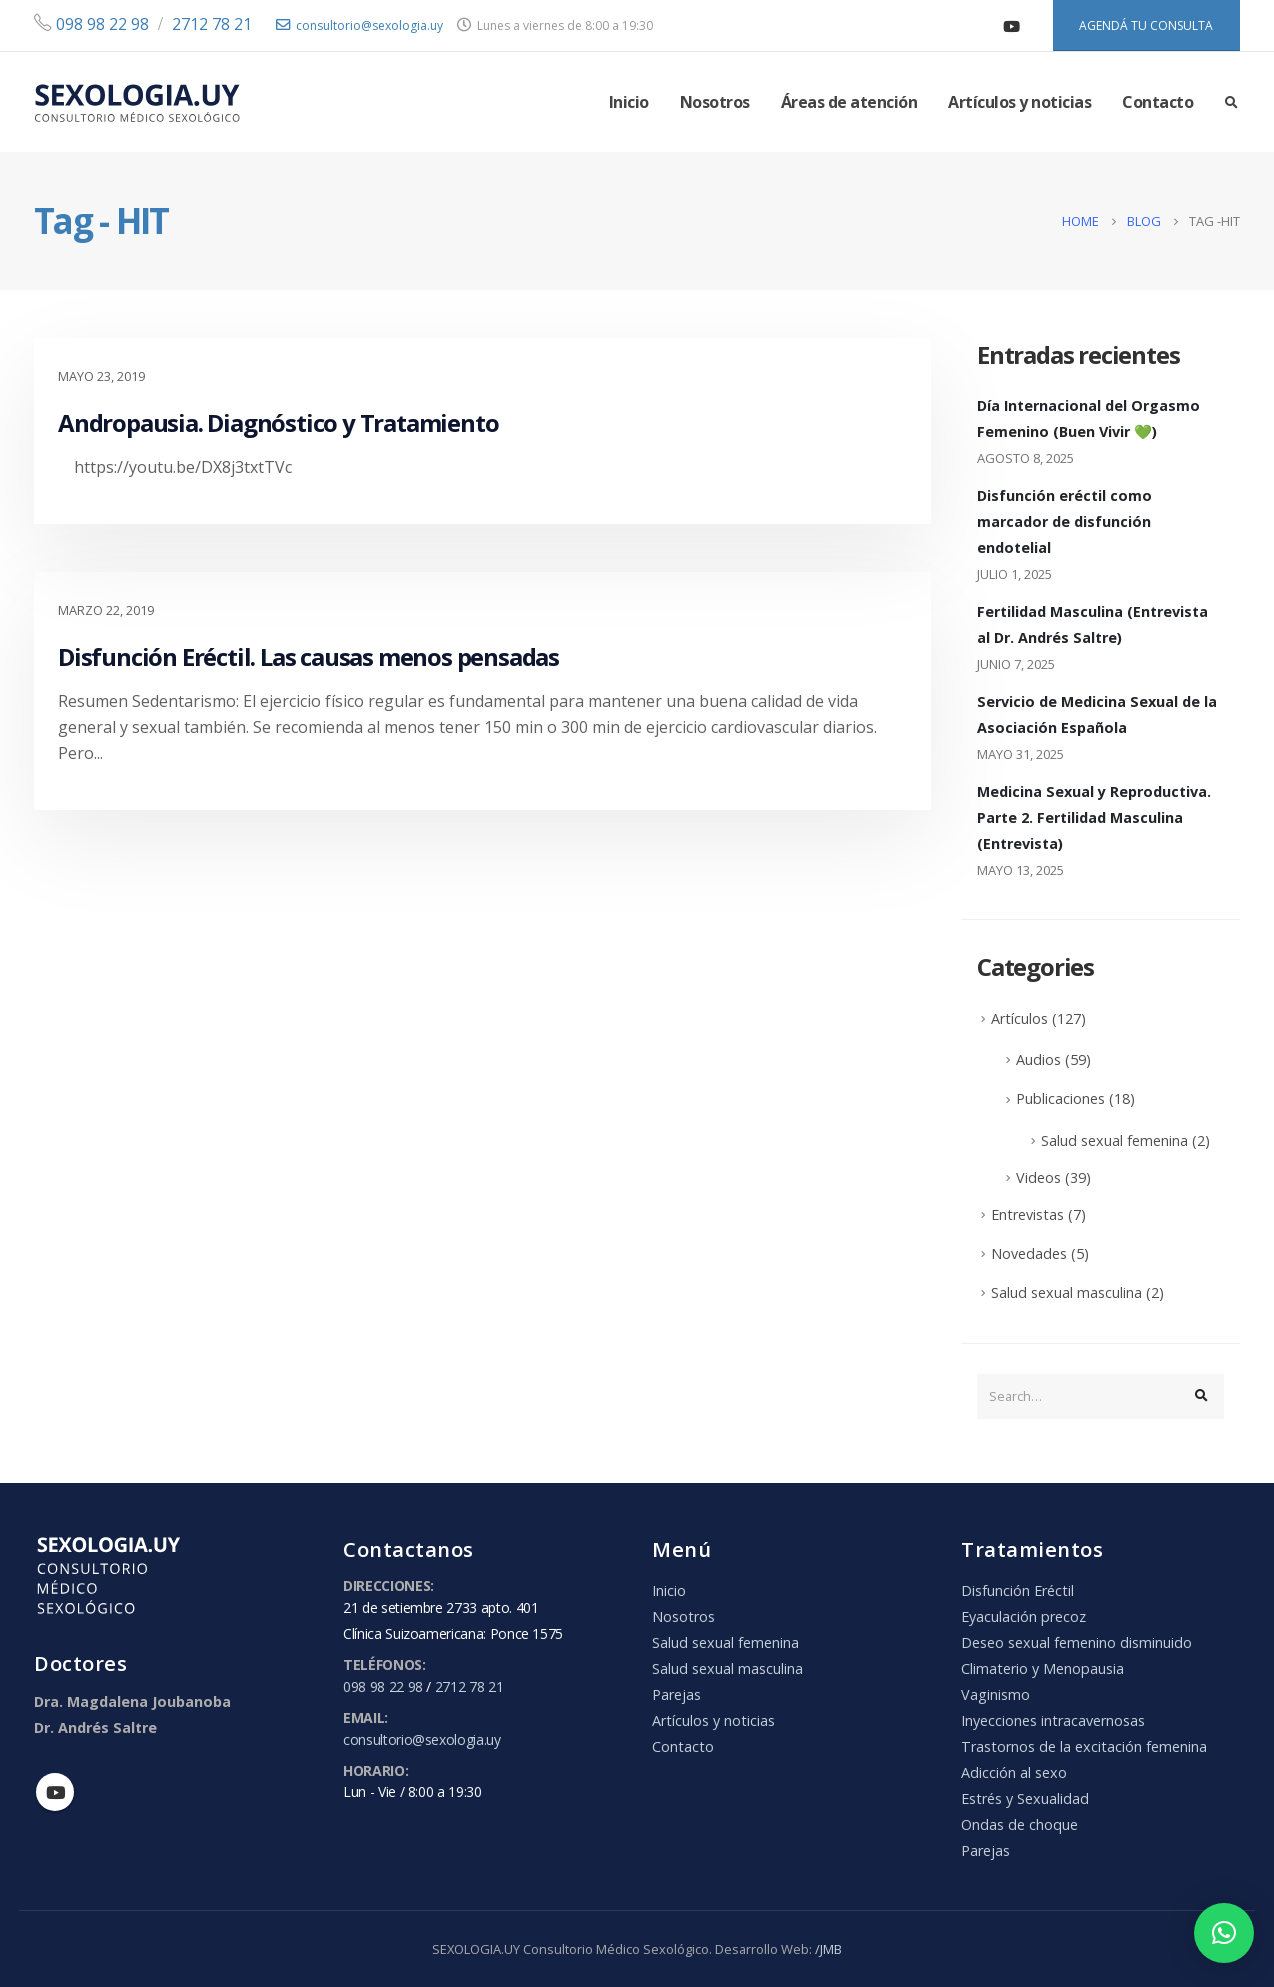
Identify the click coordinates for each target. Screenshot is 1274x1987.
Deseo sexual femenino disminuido (1076, 1642)
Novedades (1029, 1253)
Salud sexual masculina (1066, 1292)
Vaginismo (995, 1694)
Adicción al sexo (1014, 1772)
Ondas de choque (1019, 1824)
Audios (1038, 1059)
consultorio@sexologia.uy (359, 25)
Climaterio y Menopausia (1042, 1668)
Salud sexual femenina (1114, 1140)
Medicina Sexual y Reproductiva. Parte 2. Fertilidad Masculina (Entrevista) (1094, 817)
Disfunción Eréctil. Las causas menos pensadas (308, 656)
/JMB (828, 1949)
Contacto (1157, 102)
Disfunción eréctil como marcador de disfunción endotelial (1064, 521)
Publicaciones (1060, 1098)
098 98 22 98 (100, 24)
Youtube (55, 1792)
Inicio (629, 102)
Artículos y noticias (1019, 102)
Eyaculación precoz (1023, 1616)
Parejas (676, 1694)
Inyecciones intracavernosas (1053, 1720)
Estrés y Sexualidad (1025, 1798)
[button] (1224, 1933)
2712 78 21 (212, 24)
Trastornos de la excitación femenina (1084, 1746)
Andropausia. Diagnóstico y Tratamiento (278, 422)
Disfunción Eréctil (1017, 1590)
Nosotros (715, 102)
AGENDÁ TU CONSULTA (1146, 25)
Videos (1038, 1177)
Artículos (1019, 1018)
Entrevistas (1027, 1214)
